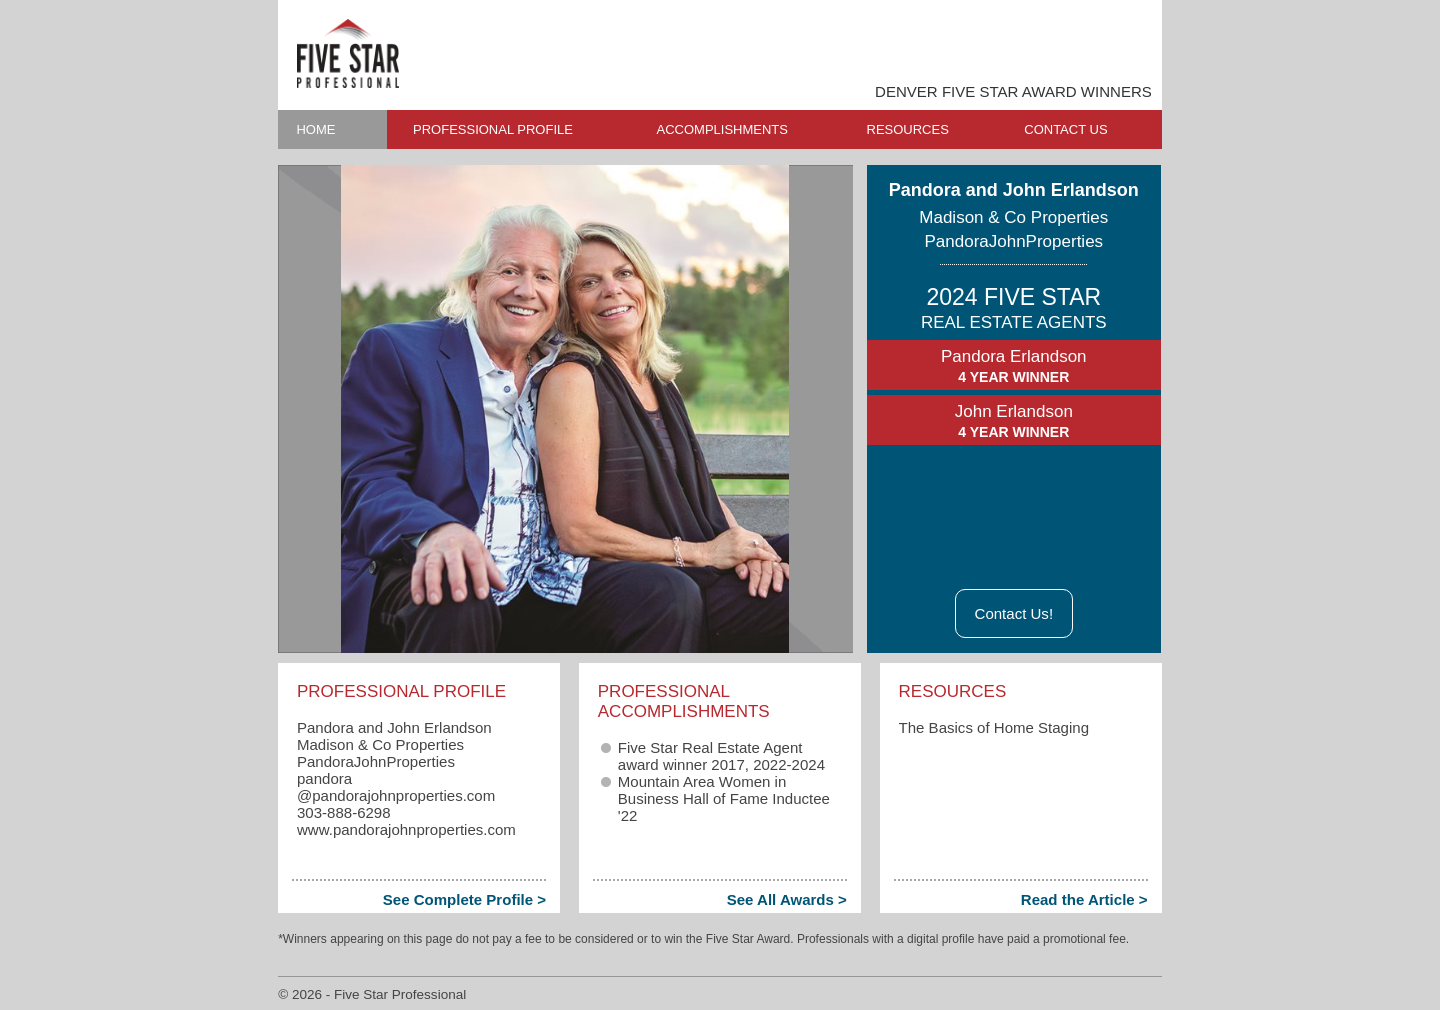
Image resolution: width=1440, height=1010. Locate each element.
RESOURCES (908, 129)
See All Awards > (787, 899)
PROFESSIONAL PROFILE (493, 129)
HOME (315, 129)
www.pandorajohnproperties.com (406, 829)
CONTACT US (1065, 129)
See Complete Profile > (464, 899)
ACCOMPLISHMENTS (722, 129)
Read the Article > (1084, 899)
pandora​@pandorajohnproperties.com (396, 787)
